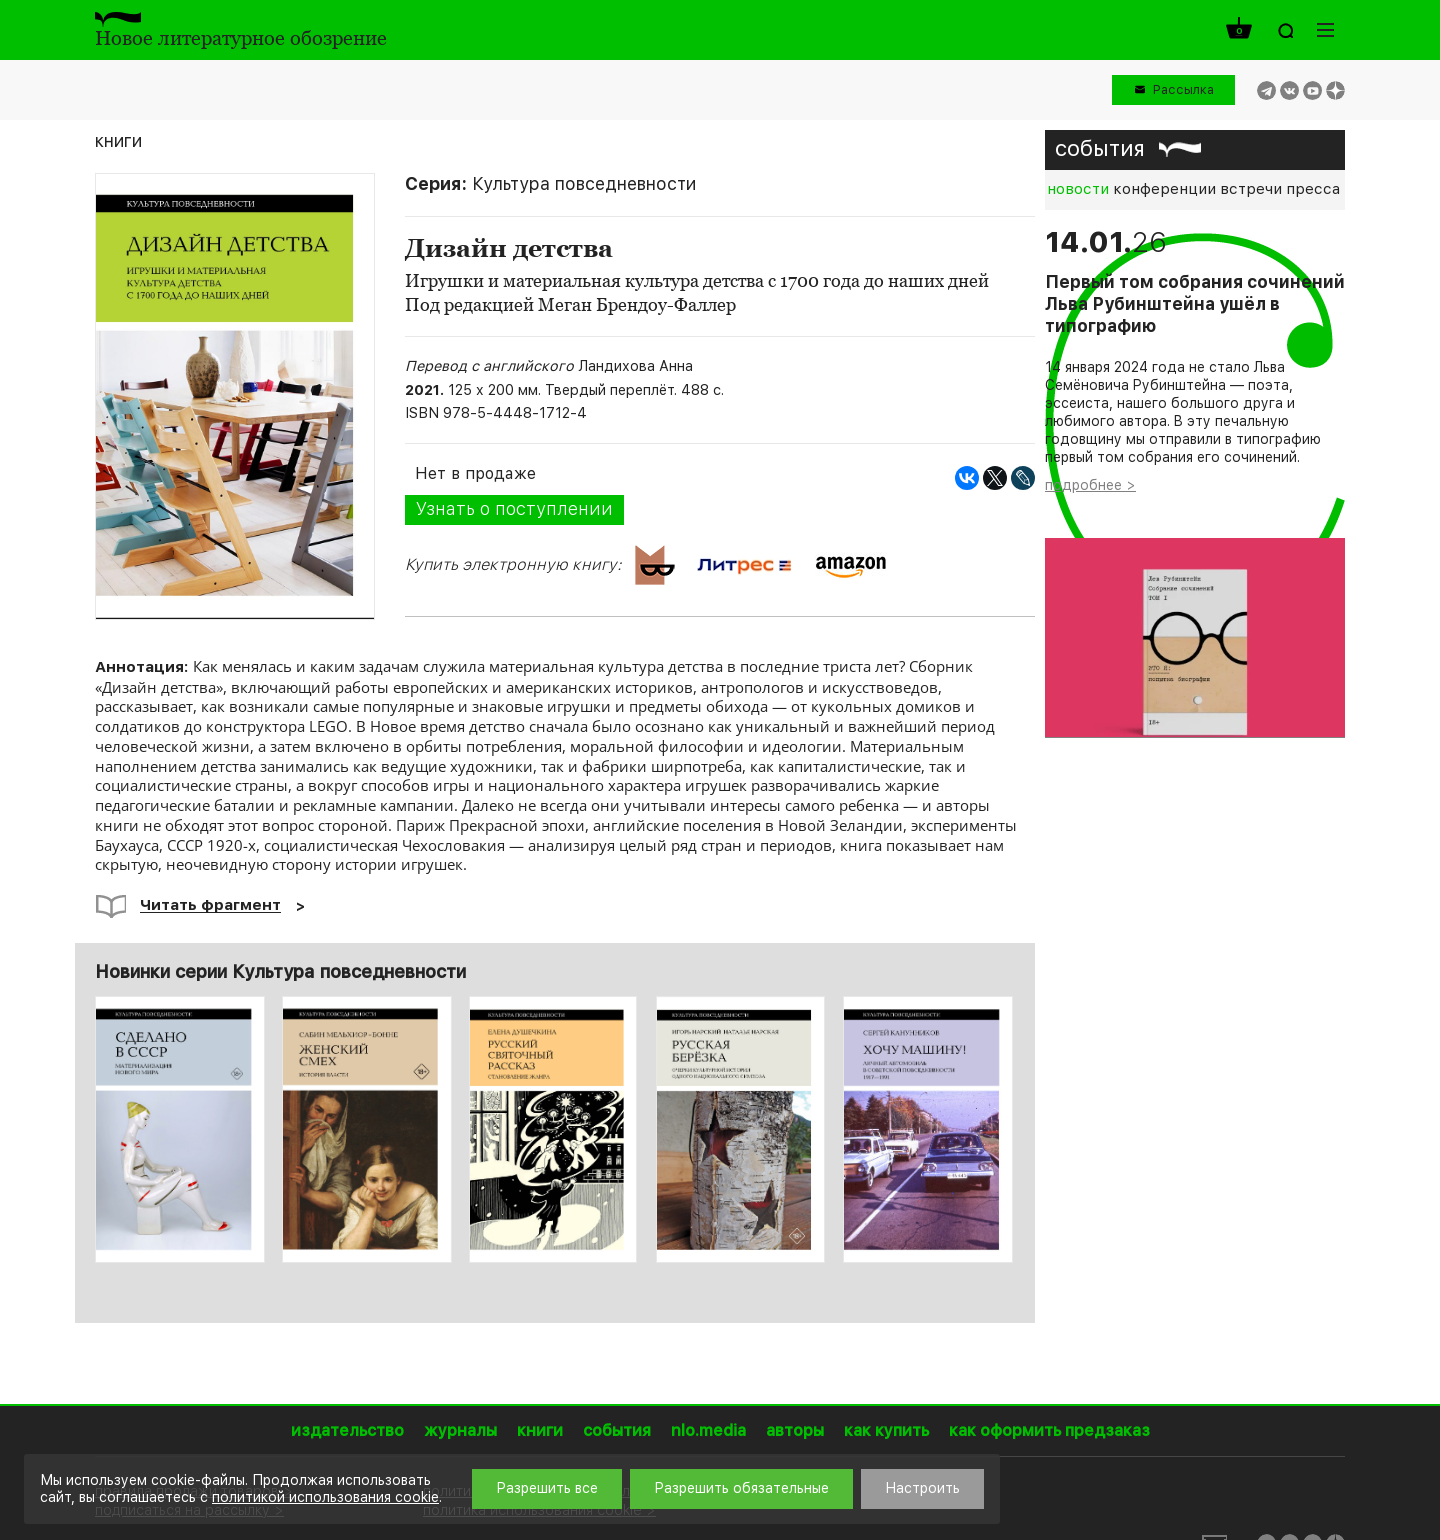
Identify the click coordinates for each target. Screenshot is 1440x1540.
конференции (1164, 189)
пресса (1313, 189)
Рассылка (1183, 89)
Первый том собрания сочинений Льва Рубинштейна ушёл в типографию (1195, 304)
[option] (181, 1129)
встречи (1251, 189)
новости (1078, 189)
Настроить (922, 1488)
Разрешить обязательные (741, 1488)
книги (118, 140)
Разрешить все (547, 1488)
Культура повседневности (584, 183)
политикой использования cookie (325, 1497)
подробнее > (1090, 485)
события (1100, 148)
